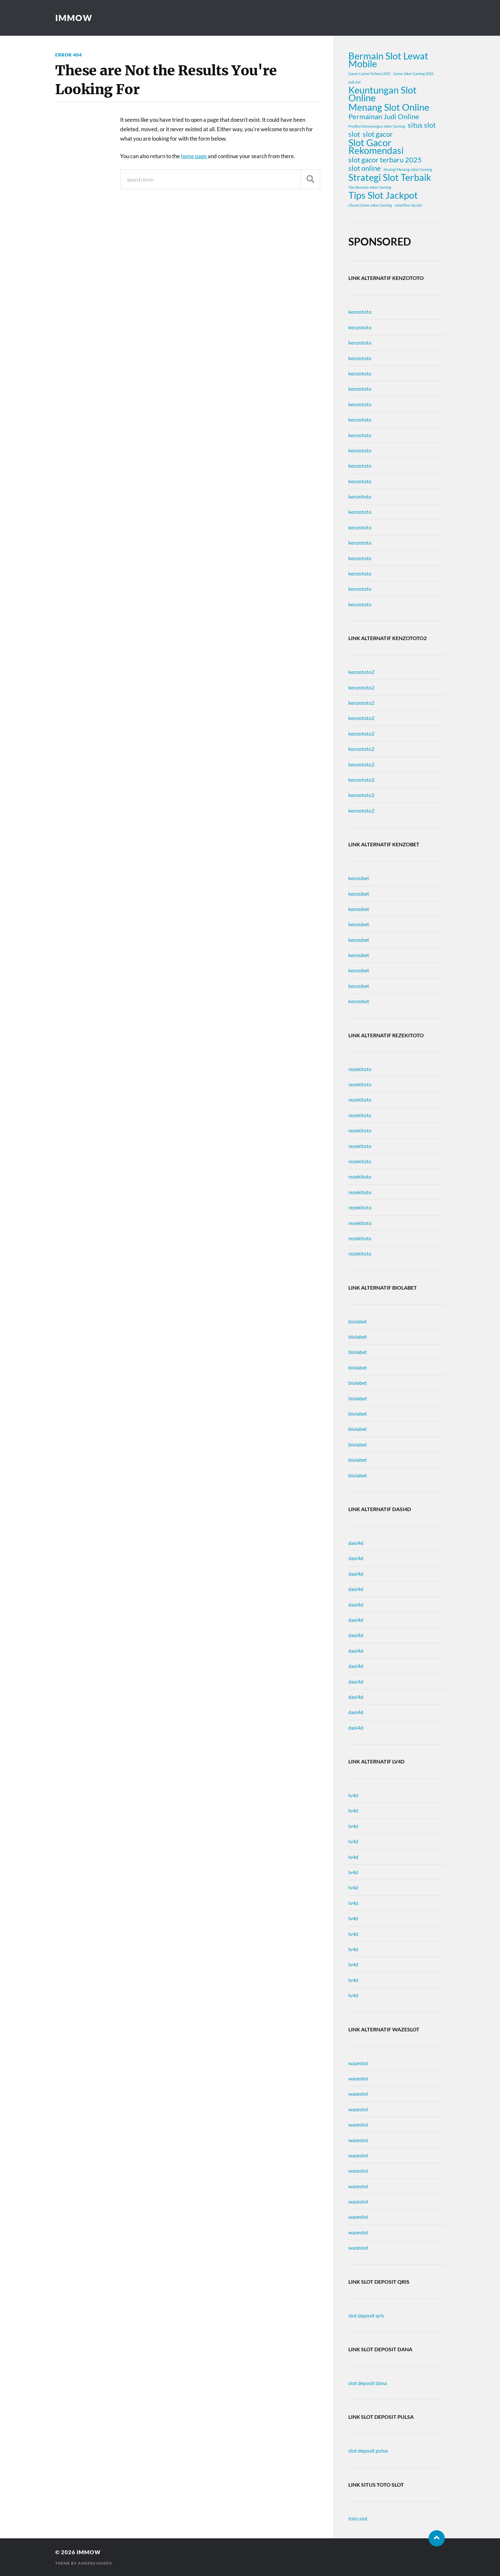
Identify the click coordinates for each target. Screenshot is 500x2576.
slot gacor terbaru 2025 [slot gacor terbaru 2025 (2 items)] (385, 160)
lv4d (353, 1795)
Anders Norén (95, 2563)
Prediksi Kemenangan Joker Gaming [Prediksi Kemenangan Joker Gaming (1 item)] (376, 126)
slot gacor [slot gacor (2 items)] (378, 134)
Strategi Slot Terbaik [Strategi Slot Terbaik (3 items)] (389, 177)
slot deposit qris (366, 2315)
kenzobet (358, 878)
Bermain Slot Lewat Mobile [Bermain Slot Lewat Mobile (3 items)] (388, 60)
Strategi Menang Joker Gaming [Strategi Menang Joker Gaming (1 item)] (407, 169)
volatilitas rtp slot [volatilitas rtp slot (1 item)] (408, 205)
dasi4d (355, 1543)
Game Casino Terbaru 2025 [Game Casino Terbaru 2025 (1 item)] (369, 73)
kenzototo (359, 312)
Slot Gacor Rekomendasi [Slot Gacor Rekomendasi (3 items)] (376, 146)
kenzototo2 (361, 672)
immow (74, 18)
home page (194, 156)
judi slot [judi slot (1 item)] (354, 82)
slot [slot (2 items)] (354, 134)
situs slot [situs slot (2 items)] (422, 125)
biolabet (357, 1321)
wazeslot (358, 2063)
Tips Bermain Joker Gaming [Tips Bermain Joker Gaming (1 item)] (369, 187)
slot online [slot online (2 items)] (364, 168)
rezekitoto (359, 1069)
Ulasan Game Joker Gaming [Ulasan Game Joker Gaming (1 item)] (370, 205)
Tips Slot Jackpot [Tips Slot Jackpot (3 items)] (383, 195)
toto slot (358, 2518)
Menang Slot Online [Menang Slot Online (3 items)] (388, 107)
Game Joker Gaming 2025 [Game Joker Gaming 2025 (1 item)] (413, 73)
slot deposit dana (367, 2383)
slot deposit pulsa (368, 2450)
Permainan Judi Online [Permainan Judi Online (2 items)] (383, 116)
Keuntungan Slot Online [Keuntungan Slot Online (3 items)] (382, 94)
